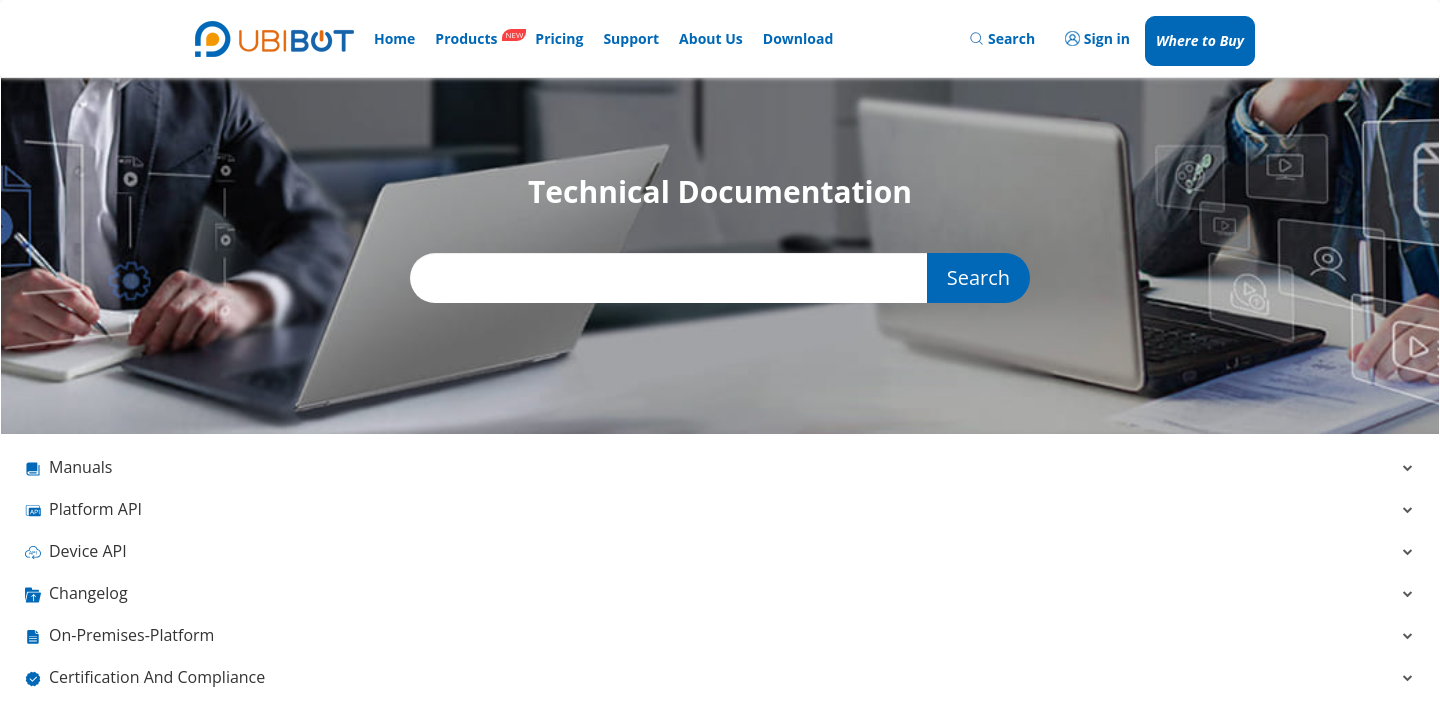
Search (978, 277)
